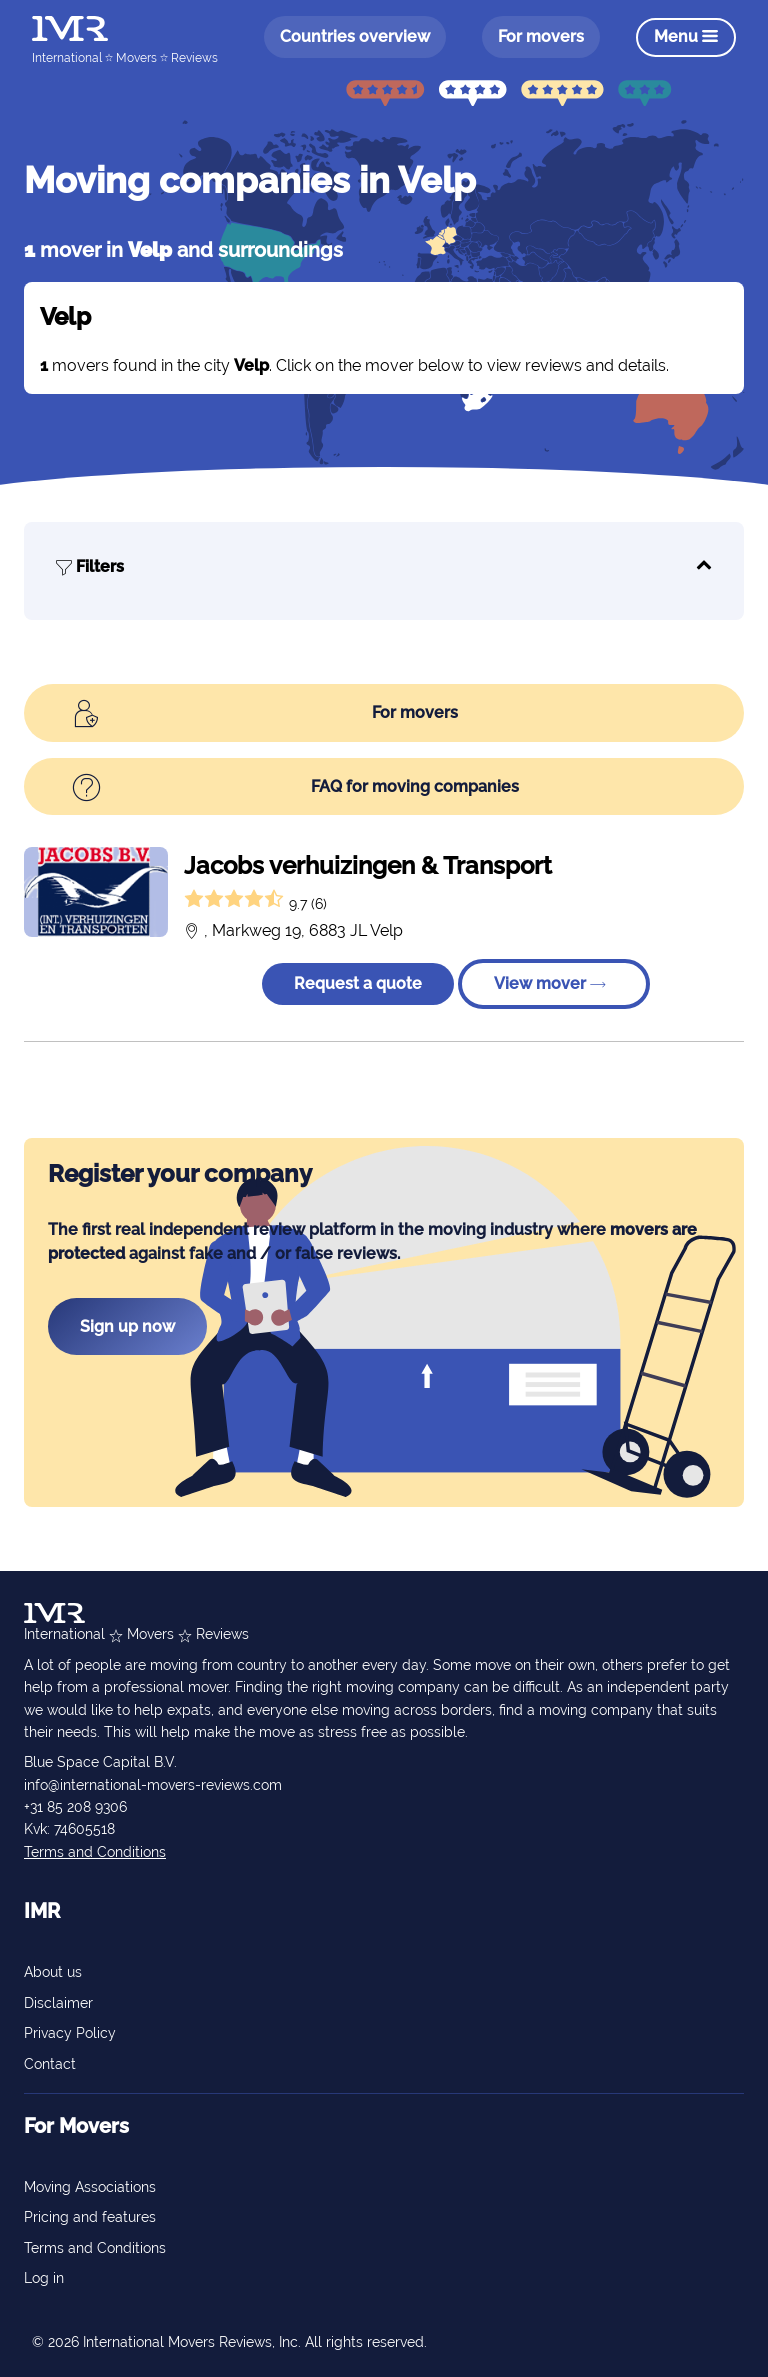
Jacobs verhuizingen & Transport (368, 865)
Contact (50, 2064)
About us (53, 1972)
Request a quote (358, 983)
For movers (541, 36)
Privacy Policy (70, 2033)
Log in (44, 2278)
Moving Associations (90, 2187)
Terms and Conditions (95, 1852)
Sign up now (127, 1326)
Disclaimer (58, 2003)
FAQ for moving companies (295, 788)
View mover (550, 983)
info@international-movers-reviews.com (153, 1785)
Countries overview (355, 36)
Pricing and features (90, 2217)
